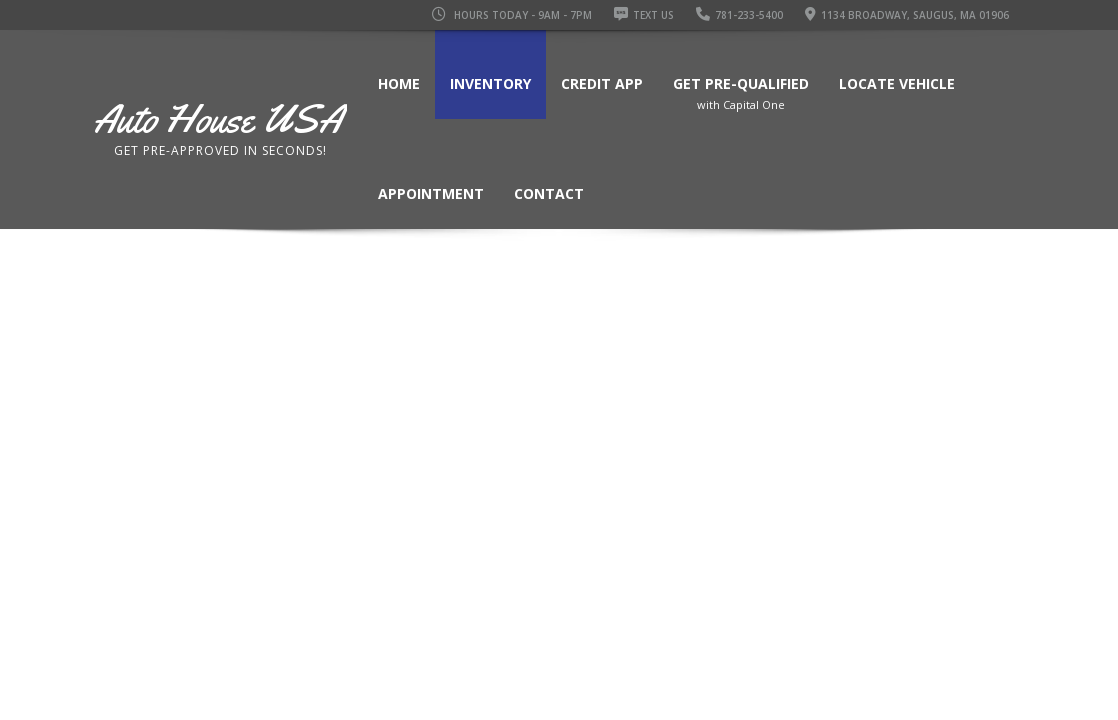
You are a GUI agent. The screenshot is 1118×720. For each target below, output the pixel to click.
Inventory (490, 83)
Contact (549, 193)
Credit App (602, 83)
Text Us (644, 15)
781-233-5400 (739, 15)
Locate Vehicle (897, 83)
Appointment (431, 193)
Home (399, 83)
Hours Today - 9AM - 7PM (512, 15)
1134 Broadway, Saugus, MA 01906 (907, 15)
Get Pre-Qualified (741, 97)
